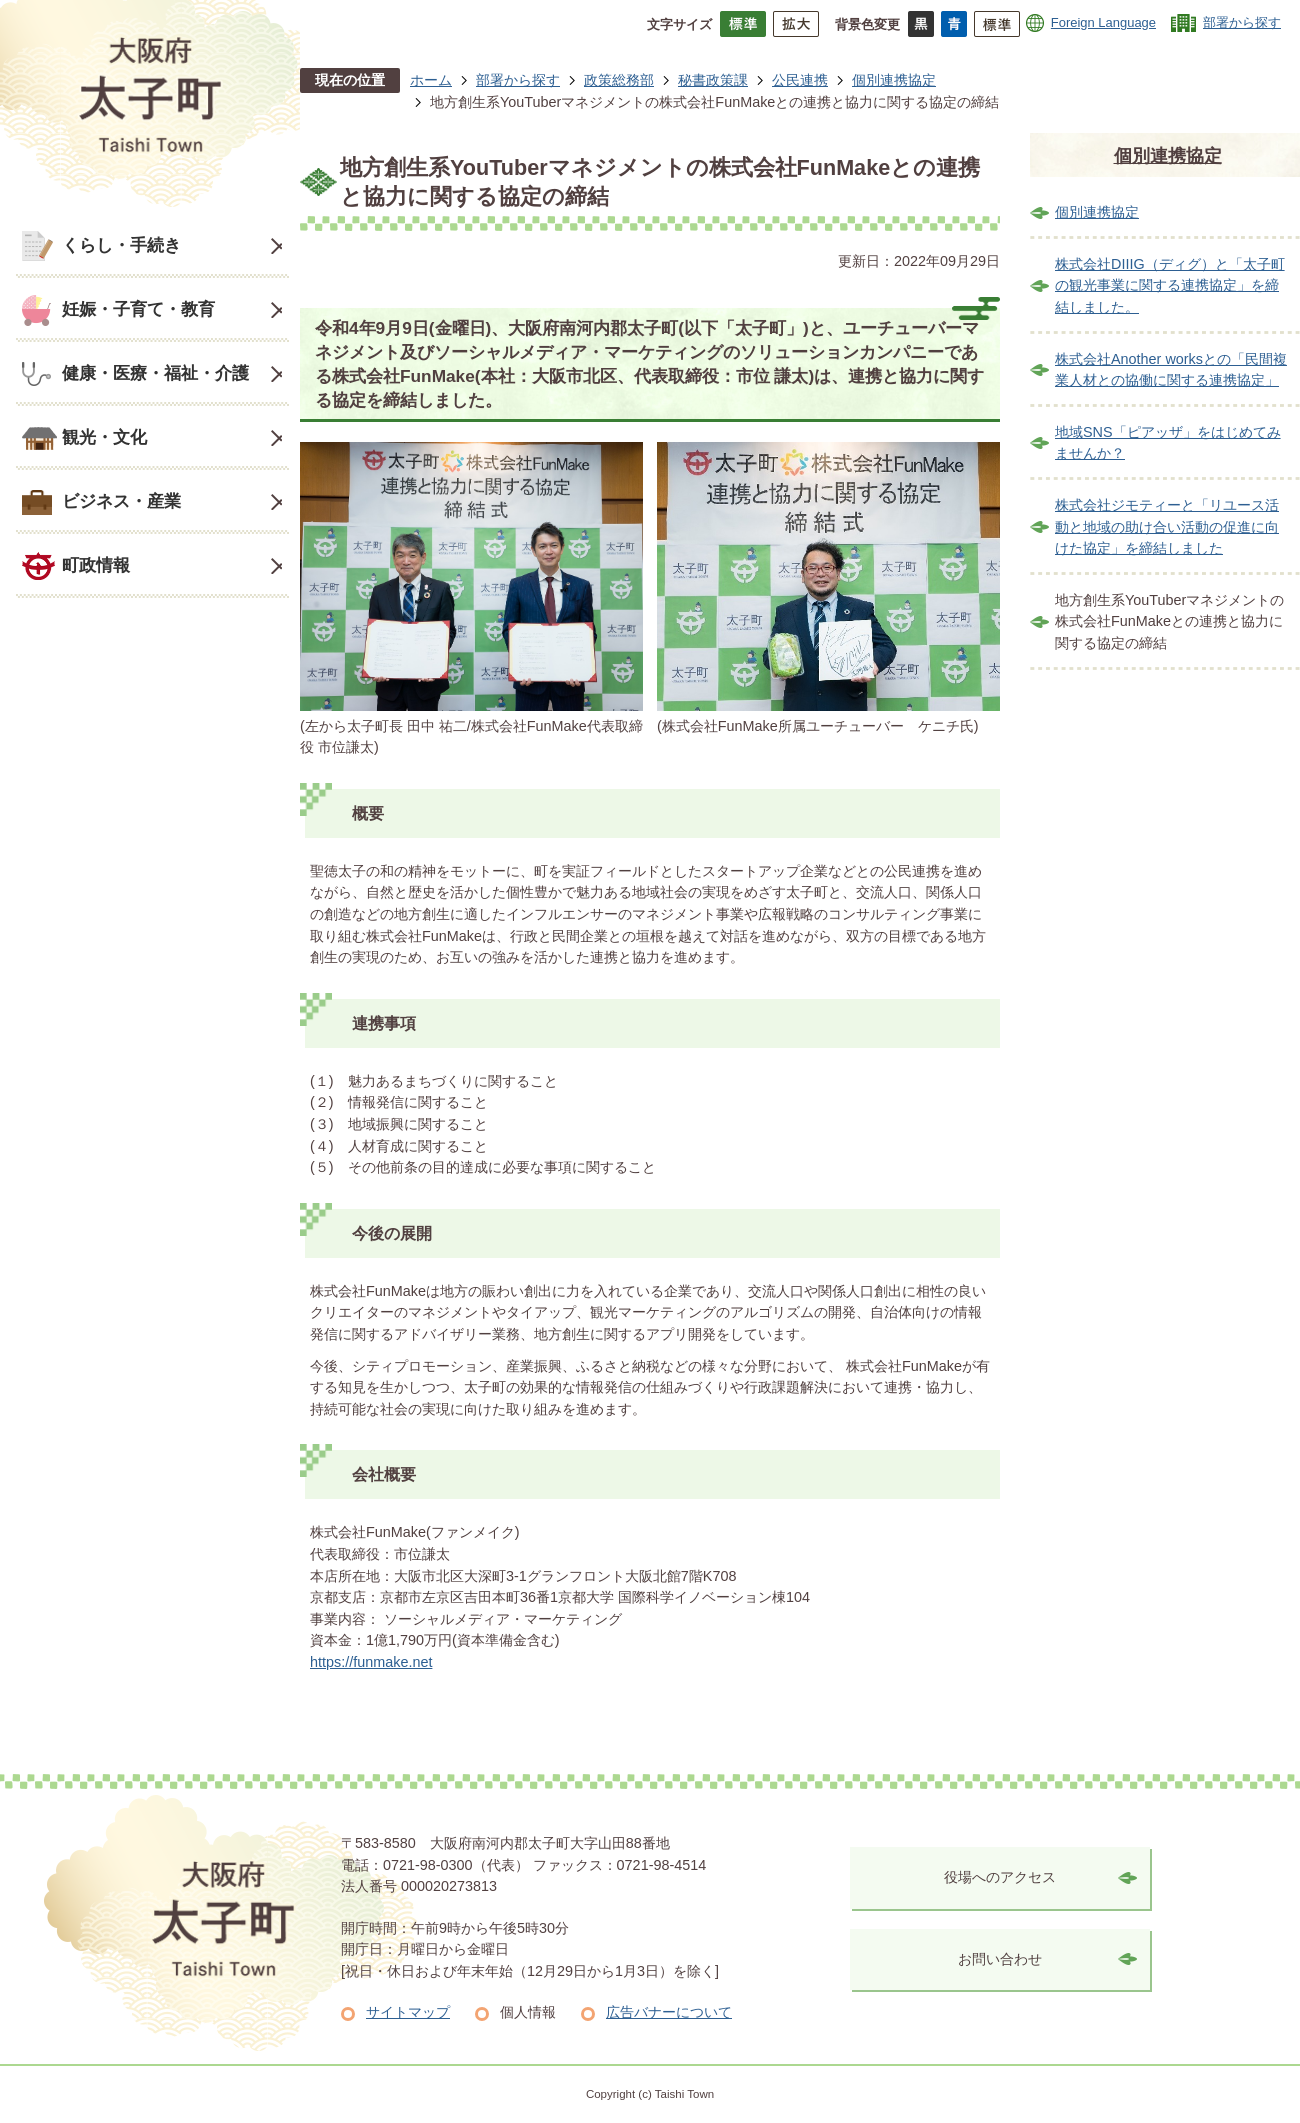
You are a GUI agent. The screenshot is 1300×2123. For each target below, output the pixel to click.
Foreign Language (1103, 22)
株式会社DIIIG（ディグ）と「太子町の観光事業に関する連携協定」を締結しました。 (1170, 285)
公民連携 (800, 80)
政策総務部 (619, 80)
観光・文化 (104, 437)
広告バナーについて (669, 2012)
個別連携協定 (894, 80)
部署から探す (1242, 22)
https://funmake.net (371, 1662)
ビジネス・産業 (121, 501)
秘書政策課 (713, 80)
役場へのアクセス (1000, 1877)
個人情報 (528, 2012)
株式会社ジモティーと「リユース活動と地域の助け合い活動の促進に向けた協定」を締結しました (1167, 526)
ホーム (431, 80)
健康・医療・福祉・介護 (155, 373)
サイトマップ (408, 2012)
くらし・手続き (121, 245)
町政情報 (96, 565)
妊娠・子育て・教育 (138, 309)
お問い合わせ (1000, 1959)
